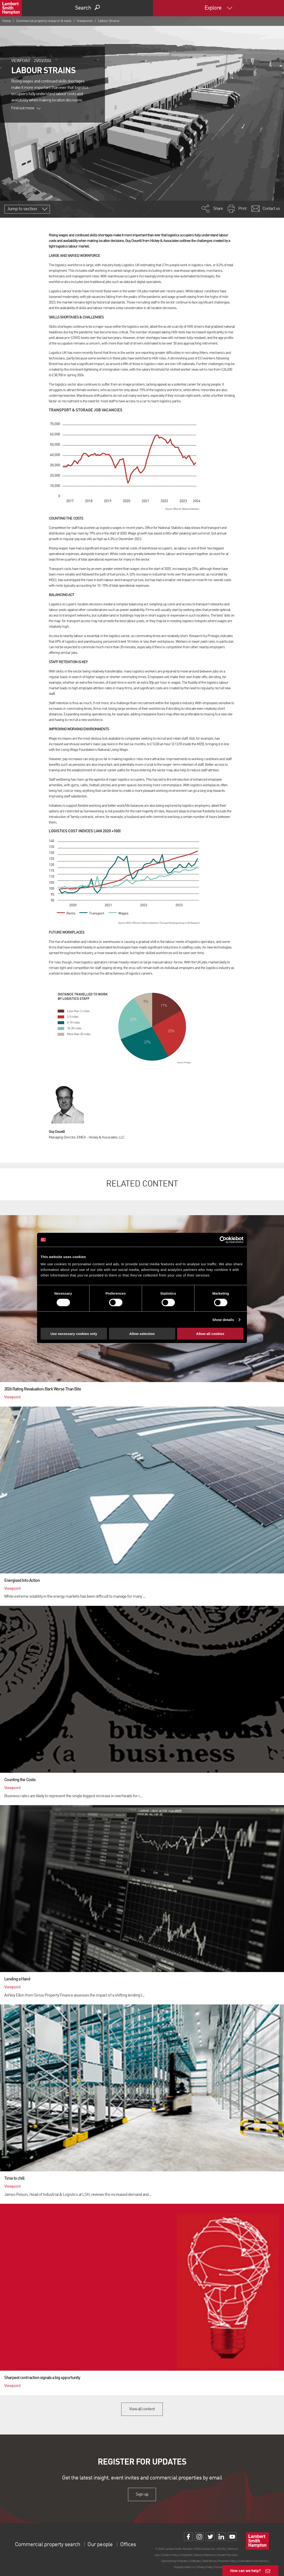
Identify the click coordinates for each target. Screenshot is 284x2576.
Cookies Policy (169, 2555)
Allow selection (142, 1334)
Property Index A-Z (184, 2567)
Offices (128, 2545)
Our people (99, 2545)
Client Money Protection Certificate (180, 2561)
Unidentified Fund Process (253, 2561)
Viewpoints (85, 21)
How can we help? (245, 2570)
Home (6, 21)
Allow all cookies (210, 1334)
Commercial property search (47, 2545)
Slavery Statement (204, 2555)
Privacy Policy (205, 2567)
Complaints (185, 2555)
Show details (223, 1319)
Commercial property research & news (43, 21)
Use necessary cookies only (73, 1334)
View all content (142, 2409)
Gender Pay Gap (226, 2555)
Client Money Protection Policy (219, 2561)
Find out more (26, 108)
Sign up (142, 2494)
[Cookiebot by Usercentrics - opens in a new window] (223, 1239)
